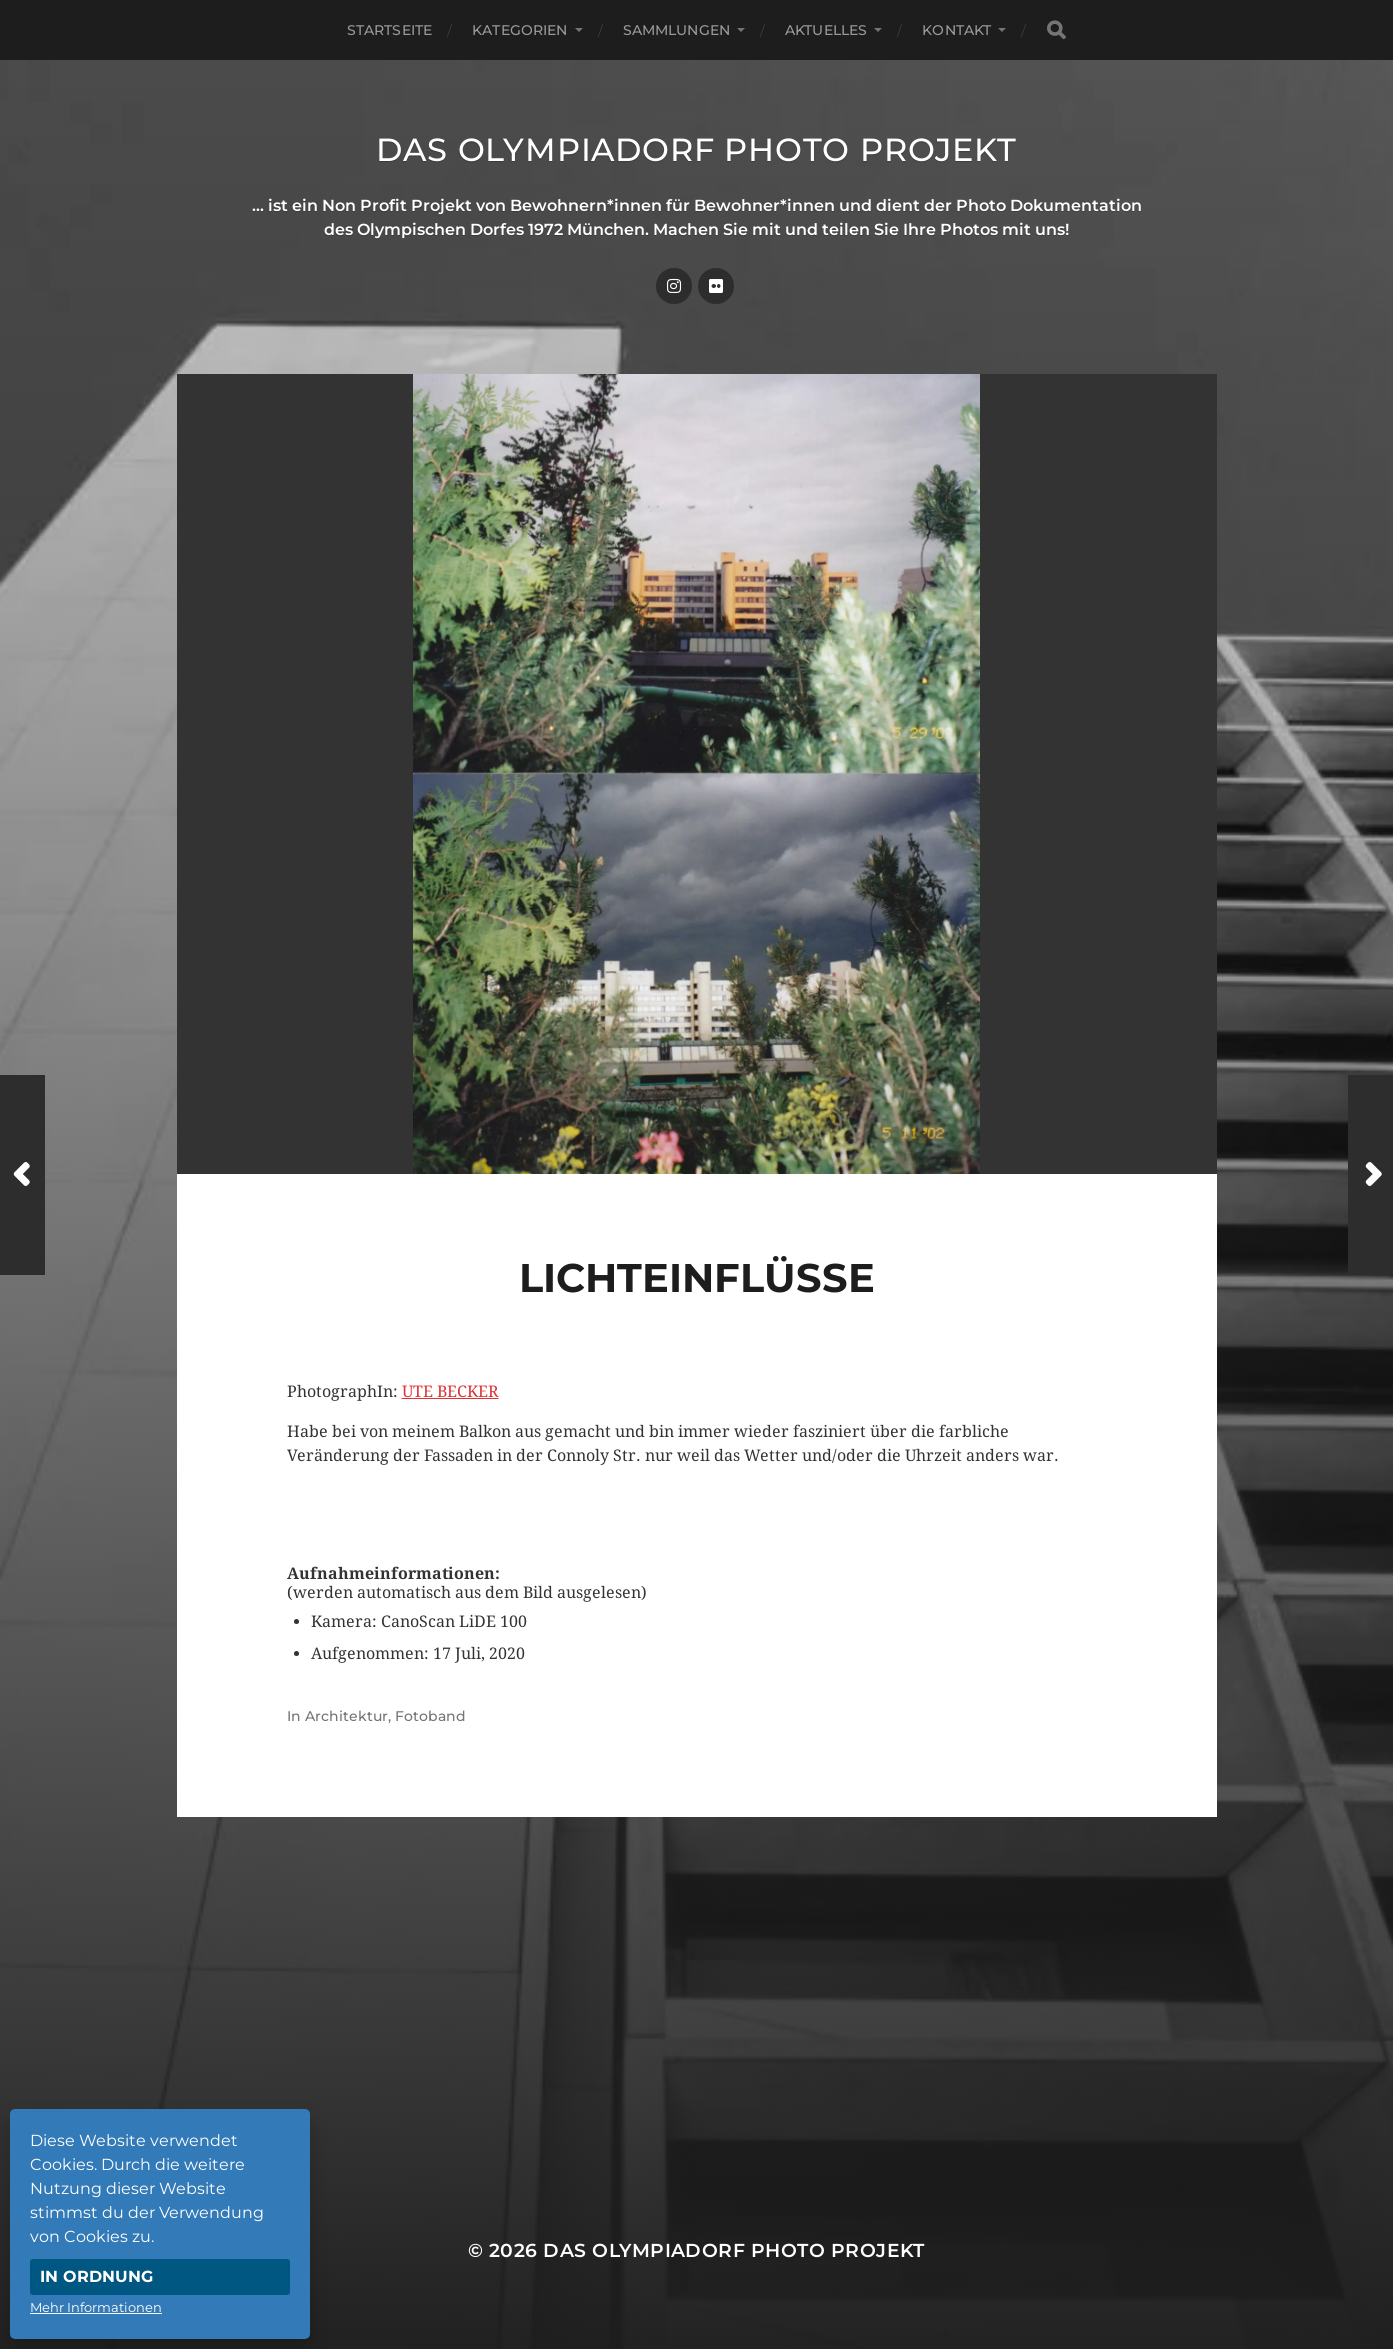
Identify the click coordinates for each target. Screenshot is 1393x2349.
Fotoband (430, 1716)
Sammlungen (676, 30)
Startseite (389, 30)
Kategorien (519, 30)
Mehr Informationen (96, 2307)
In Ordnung (96, 2276)
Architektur (346, 1716)
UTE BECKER (450, 1391)
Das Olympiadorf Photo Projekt (696, 149)
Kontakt (956, 30)
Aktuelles (826, 30)
